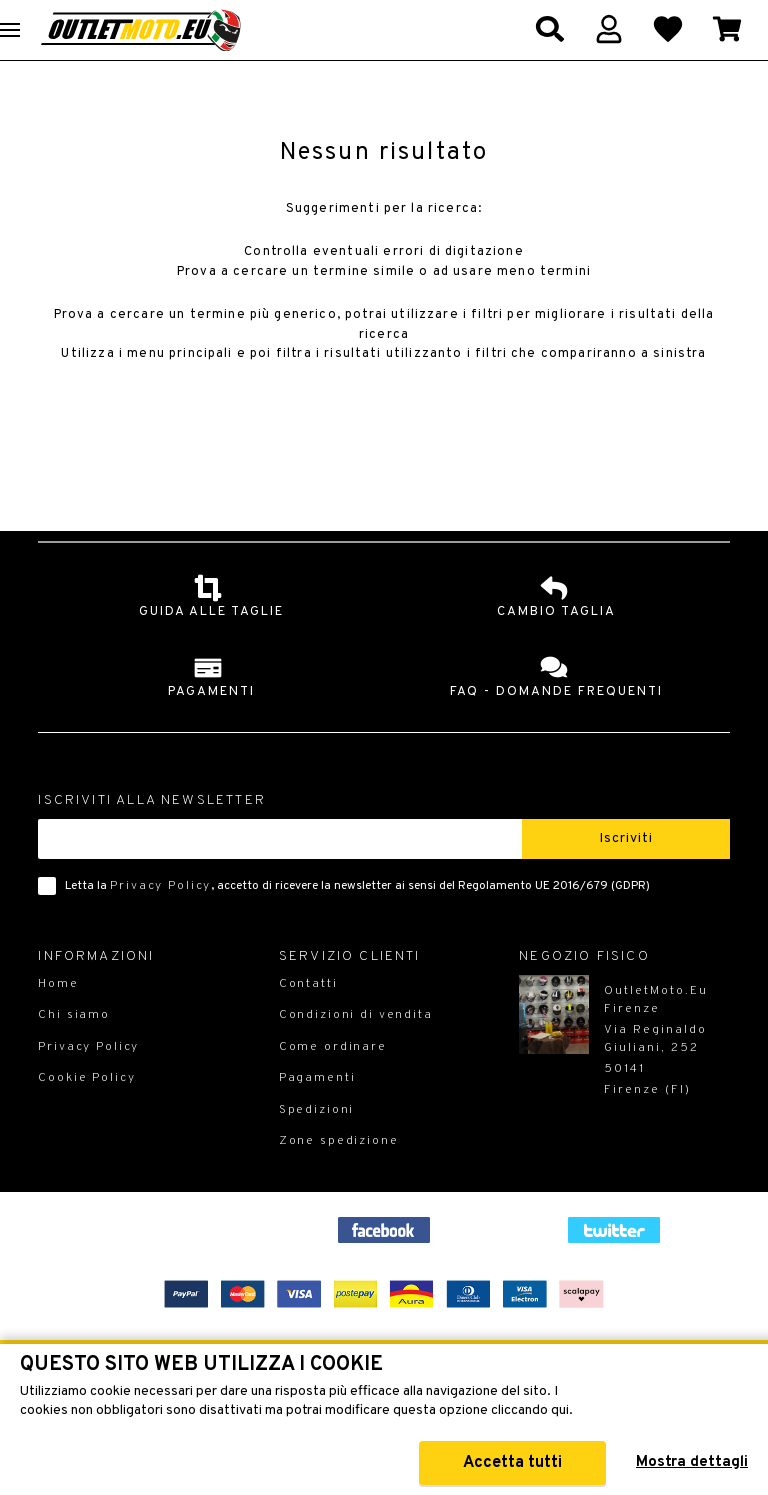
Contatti (308, 1019)
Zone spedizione (339, 1176)
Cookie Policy (86, 1113)
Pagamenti (317, 1113)
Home (58, 1019)
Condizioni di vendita (356, 1050)
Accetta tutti (512, 1463)
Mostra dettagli (692, 1462)
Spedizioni (317, 1145)
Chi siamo (74, 1050)
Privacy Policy (160, 921)
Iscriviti (626, 873)
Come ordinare (333, 1082)
